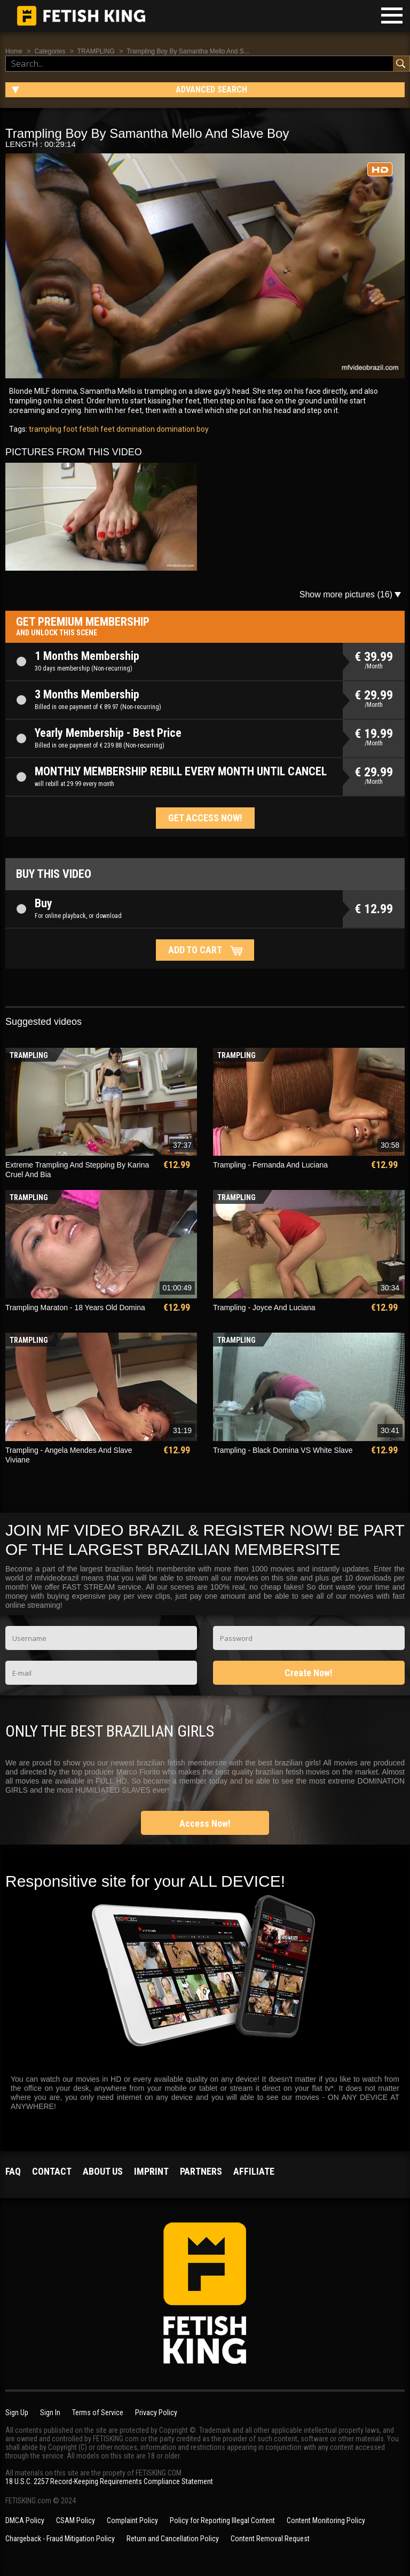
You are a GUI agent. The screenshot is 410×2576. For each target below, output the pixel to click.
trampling (45, 429)
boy (202, 429)
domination (175, 429)
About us (103, 2171)
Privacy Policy (156, 2412)
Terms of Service (97, 2412)
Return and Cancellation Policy (173, 2538)
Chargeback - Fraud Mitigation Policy (60, 2538)
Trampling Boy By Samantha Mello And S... (188, 51)
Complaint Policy (132, 2520)
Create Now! (309, 1672)
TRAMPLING (96, 51)
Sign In (50, 2412)
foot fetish (80, 429)
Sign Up (16, 2412)
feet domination (127, 429)
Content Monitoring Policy (326, 2520)
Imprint (151, 2171)
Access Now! (205, 1823)
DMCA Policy (24, 2520)
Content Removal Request (270, 2538)
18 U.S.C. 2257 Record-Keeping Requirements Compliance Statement (109, 2481)
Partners (201, 2171)
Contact (52, 2171)
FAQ (13, 2171)
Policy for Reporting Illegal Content (222, 2520)
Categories (49, 51)
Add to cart (195, 949)
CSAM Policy (75, 2520)
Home (13, 51)
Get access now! (205, 817)
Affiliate (253, 2171)
